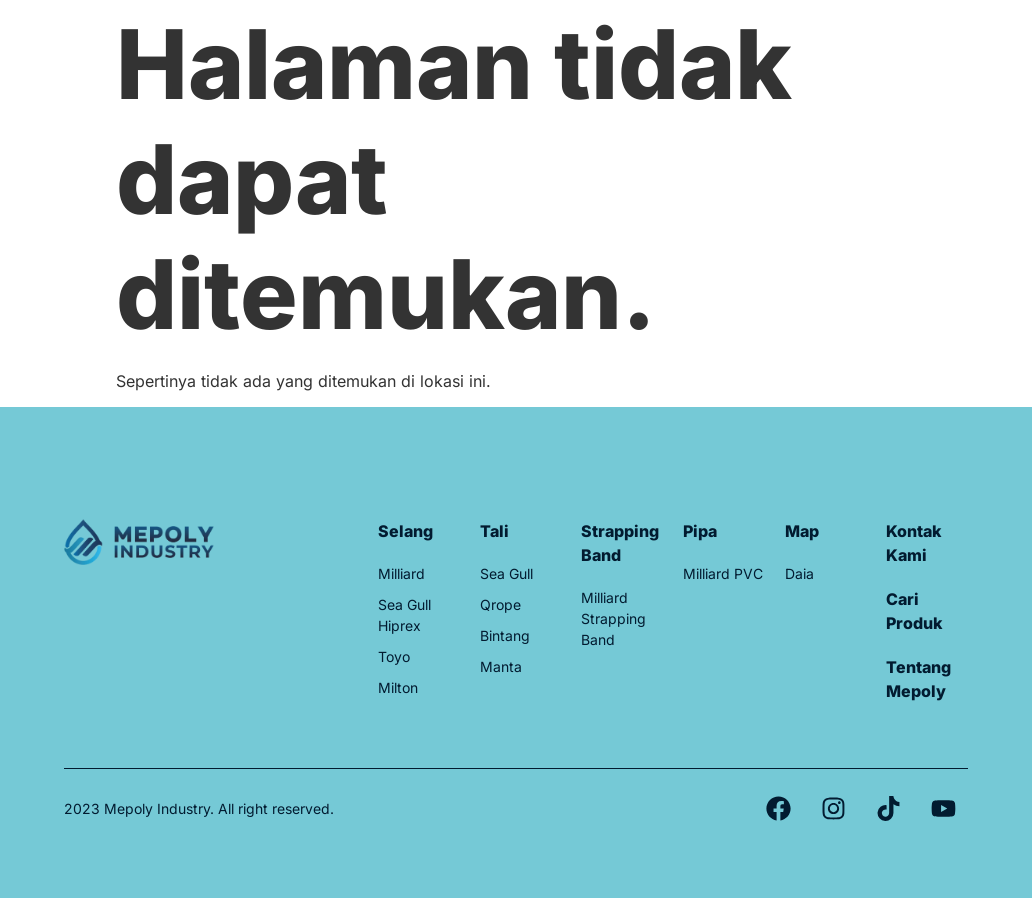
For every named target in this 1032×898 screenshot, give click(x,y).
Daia (799, 573)
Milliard (401, 573)
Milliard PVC (723, 573)
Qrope (500, 604)
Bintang (505, 635)
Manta (501, 666)
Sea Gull (506, 573)
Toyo (394, 656)
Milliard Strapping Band (613, 618)
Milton (398, 687)
